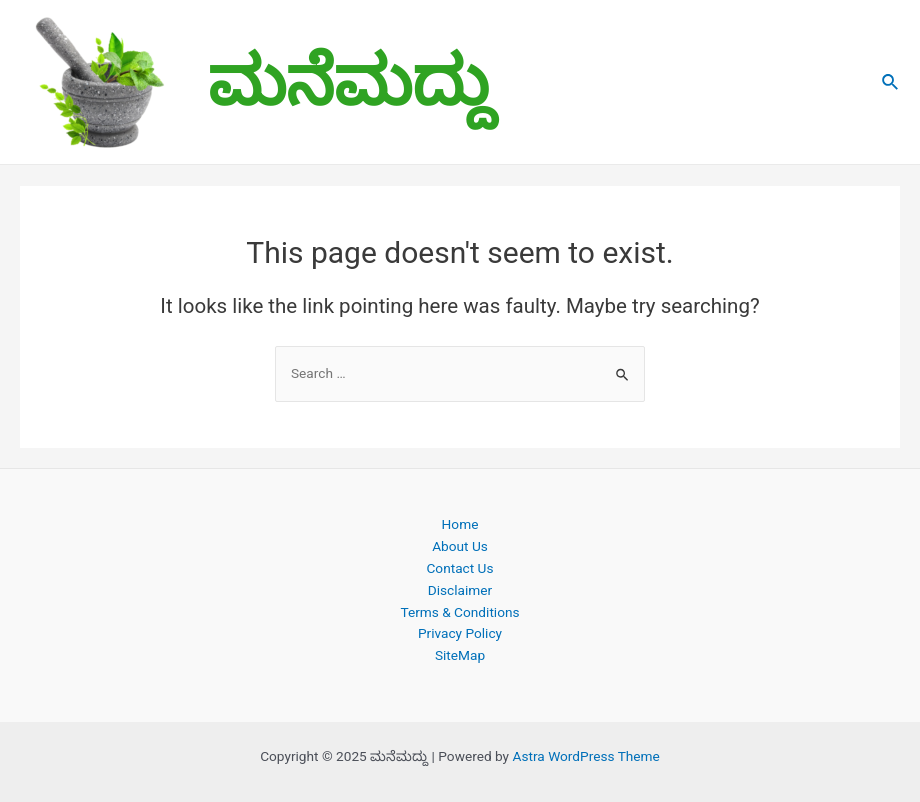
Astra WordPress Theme (585, 756)
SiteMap (460, 655)
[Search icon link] (891, 82)
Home (460, 524)
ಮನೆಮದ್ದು (350, 81)
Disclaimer (460, 590)
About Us (460, 546)
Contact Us (459, 568)
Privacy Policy (460, 633)
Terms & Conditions (459, 612)
